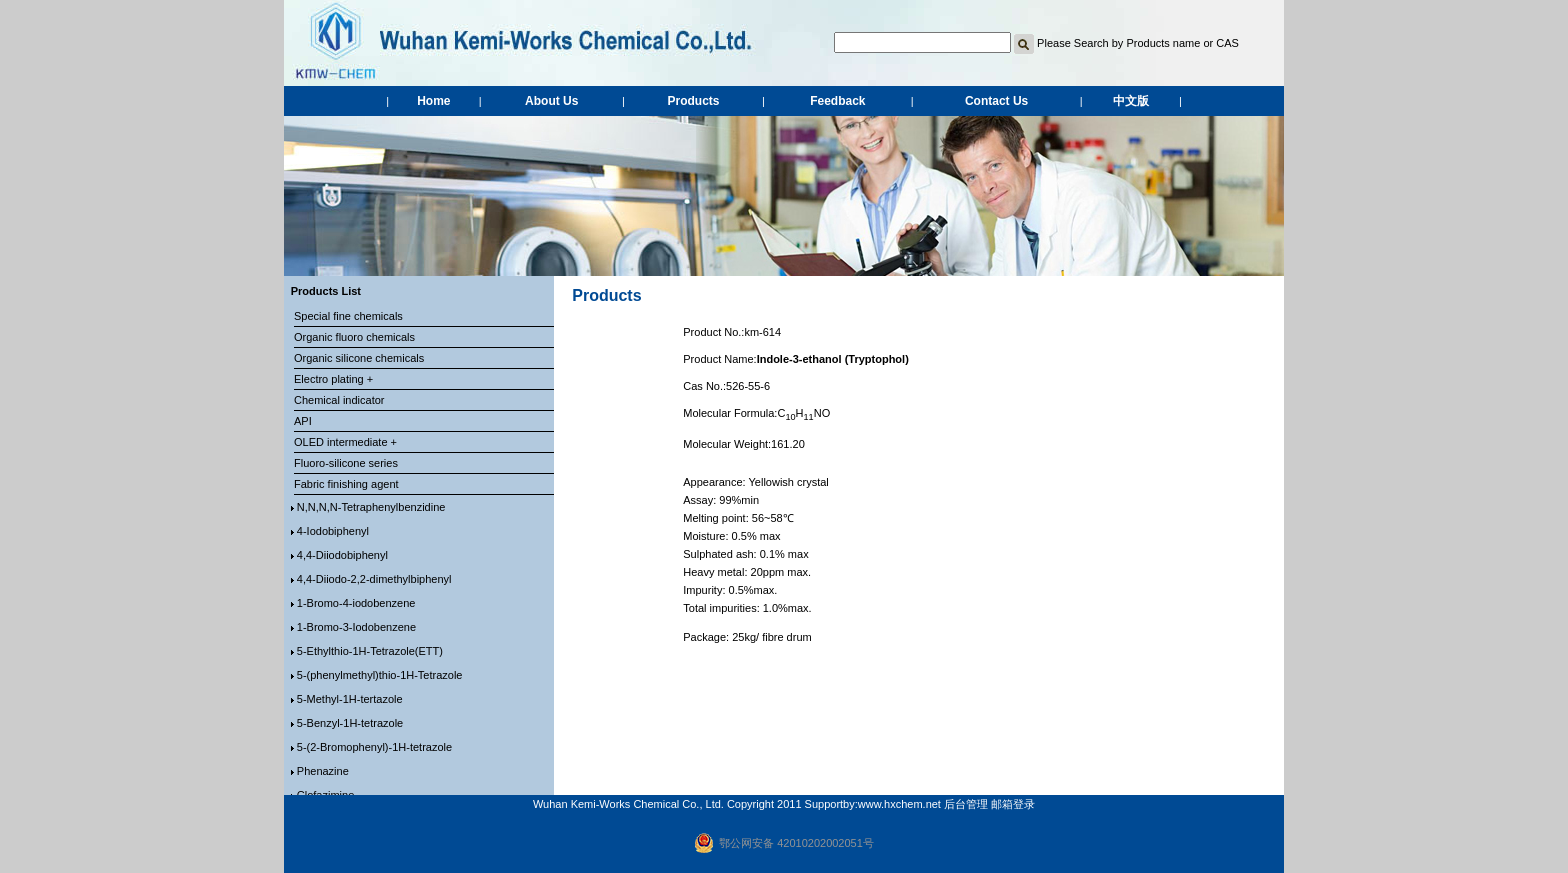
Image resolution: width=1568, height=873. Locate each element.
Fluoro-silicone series (346, 463)
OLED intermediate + (345, 442)
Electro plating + (333, 379)
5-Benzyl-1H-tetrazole (350, 723)
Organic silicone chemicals (359, 358)
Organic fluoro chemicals (354, 337)
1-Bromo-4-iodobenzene (356, 603)
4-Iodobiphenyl (333, 531)
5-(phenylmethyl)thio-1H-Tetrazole (380, 675)
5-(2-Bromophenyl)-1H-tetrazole (374, 747)
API (303, 421)
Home (433, 101)
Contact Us (996, 101)
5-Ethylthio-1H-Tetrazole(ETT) (370, 651)
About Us (551, 101)
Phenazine (323, 771)
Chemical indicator (339, 400)
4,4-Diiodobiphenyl (342, 555)
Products (694, 101)
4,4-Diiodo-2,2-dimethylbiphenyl (374, 579)
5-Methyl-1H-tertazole (350, 699)
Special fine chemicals (348, 316)
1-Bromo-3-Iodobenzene (356, 627)
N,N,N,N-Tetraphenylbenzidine (371, 507)
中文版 (1131, 101)
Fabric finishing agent (346, 484)
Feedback (837, 101)
